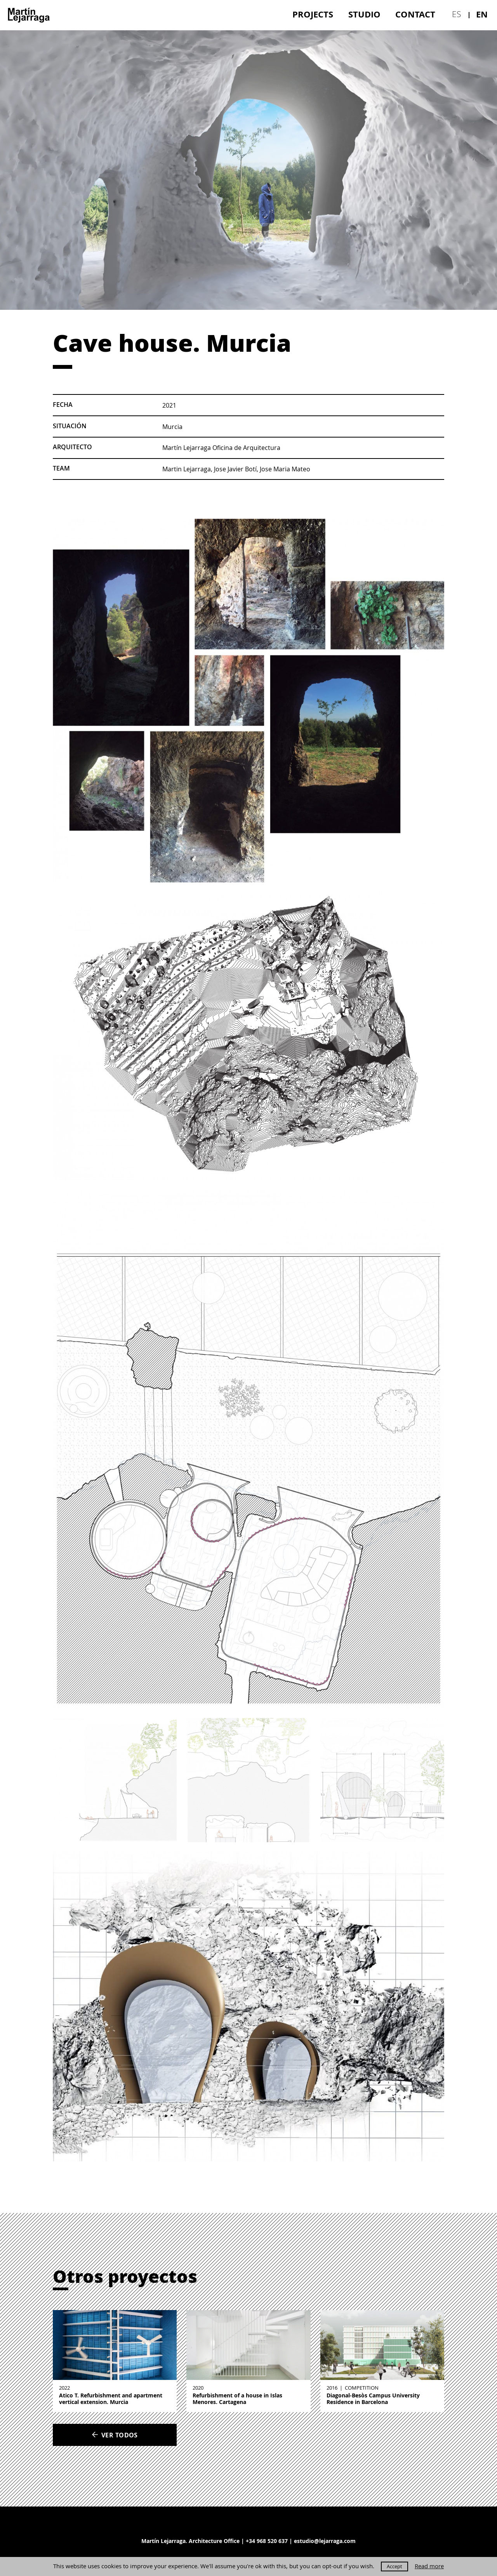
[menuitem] (313, 14)
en (482, 14)
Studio (364, 14)
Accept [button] (394, 2566)
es (456, 14)
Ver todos (115, 2435)
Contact (415, 14)
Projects (312, 14)
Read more (429, 2566)
